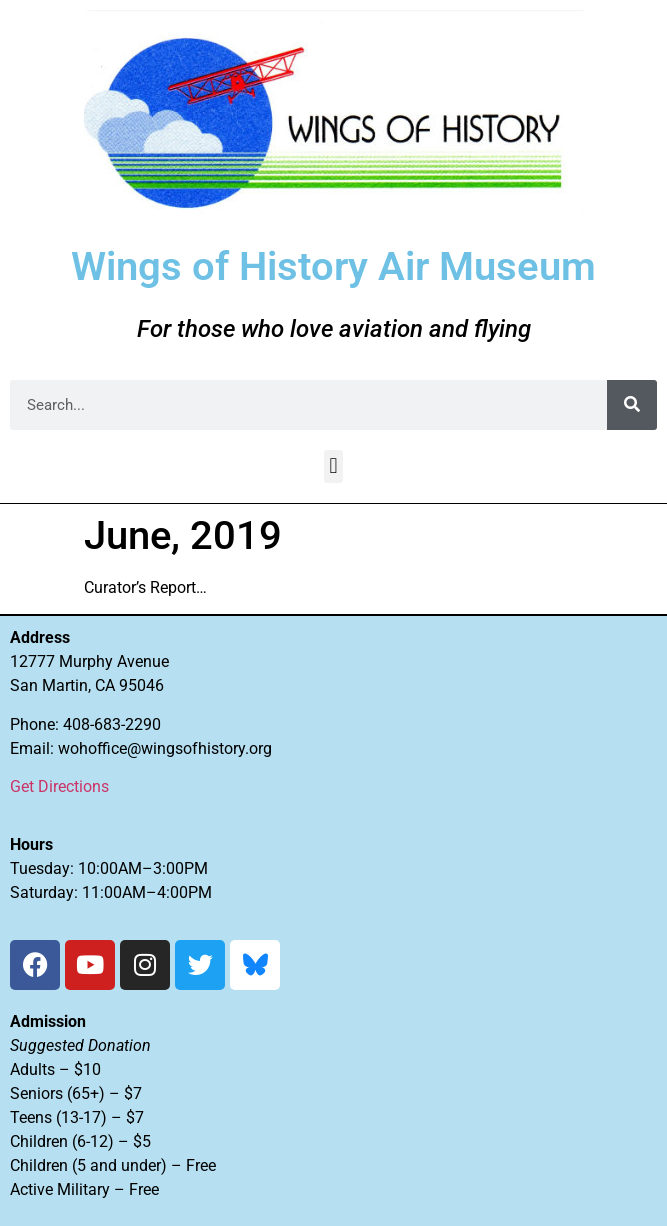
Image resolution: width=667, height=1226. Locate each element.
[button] (333, 466)
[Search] (632, 405)
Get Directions (59, 786)
